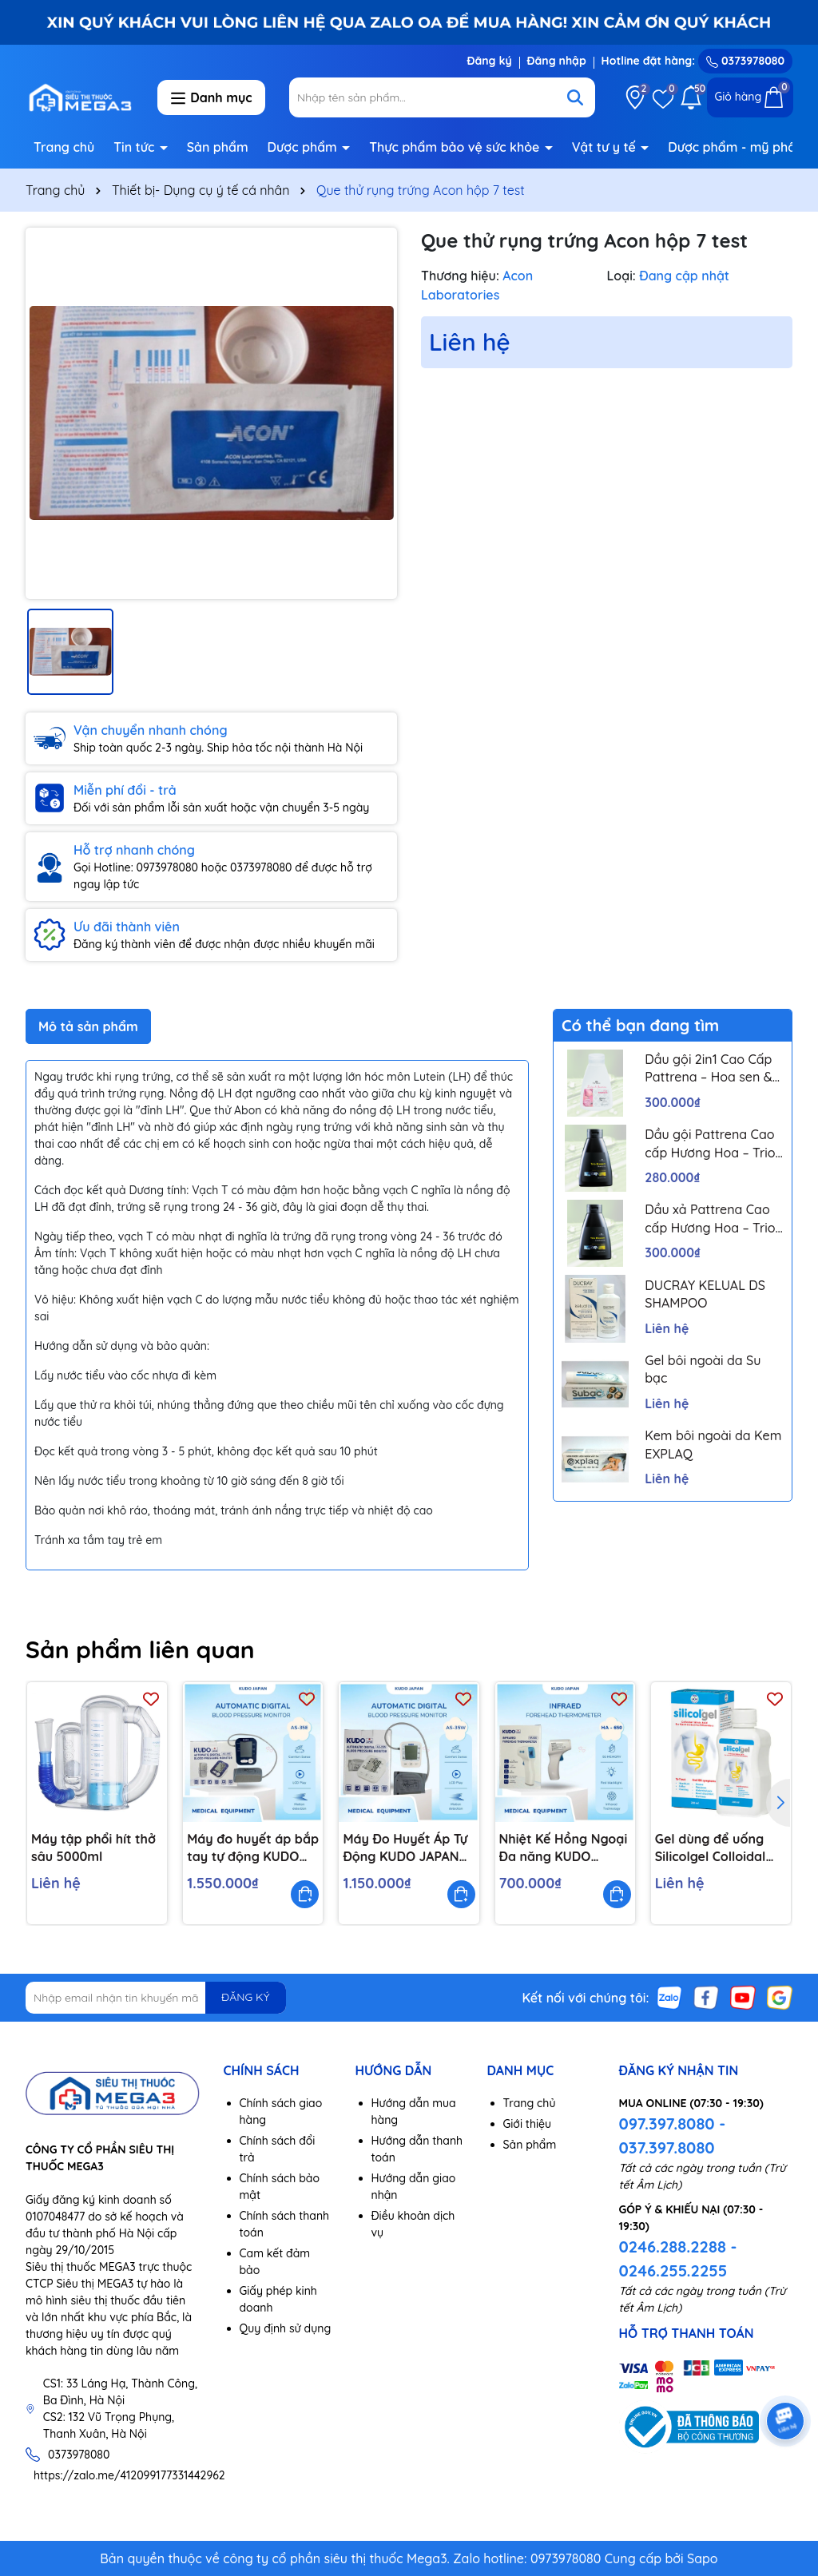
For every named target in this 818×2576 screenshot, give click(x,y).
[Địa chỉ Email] (156, 1998)
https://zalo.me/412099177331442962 (129, 2475)
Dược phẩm (304, 147)
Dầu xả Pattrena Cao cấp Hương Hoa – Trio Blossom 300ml (710, 1218)
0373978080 (745, 61)
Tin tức (135, 147)
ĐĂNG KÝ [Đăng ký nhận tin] (245, 1997)
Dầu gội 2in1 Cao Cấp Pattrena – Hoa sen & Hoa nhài (708, 1068)
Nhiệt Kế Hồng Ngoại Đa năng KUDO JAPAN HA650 (563, 1848)
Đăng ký (489, 61)
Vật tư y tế (606, 147)
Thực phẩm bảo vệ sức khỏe (456, 147)
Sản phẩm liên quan (140, 1649)
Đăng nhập (556, 61)
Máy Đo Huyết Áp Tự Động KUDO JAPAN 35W (405, 1848)
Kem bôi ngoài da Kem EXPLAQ (713, 1444)
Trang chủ (64, 147)
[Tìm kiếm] (575, 97)
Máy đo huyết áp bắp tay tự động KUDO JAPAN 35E (253, 1848)
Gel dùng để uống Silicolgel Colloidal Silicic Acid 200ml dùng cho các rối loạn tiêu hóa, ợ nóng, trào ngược (710, 1848)
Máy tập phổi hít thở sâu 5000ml (93, 1847)
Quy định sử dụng (286, 2328)
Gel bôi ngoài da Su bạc (702, 1369)
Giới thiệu (527, 2124)
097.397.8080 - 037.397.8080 (672, 2135)
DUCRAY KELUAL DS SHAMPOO (705, 1294)
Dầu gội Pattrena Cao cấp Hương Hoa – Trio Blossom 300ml (710, 1143)
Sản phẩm (217, 147)
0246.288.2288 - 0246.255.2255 (678, 2258)
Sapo (702, 2558)
